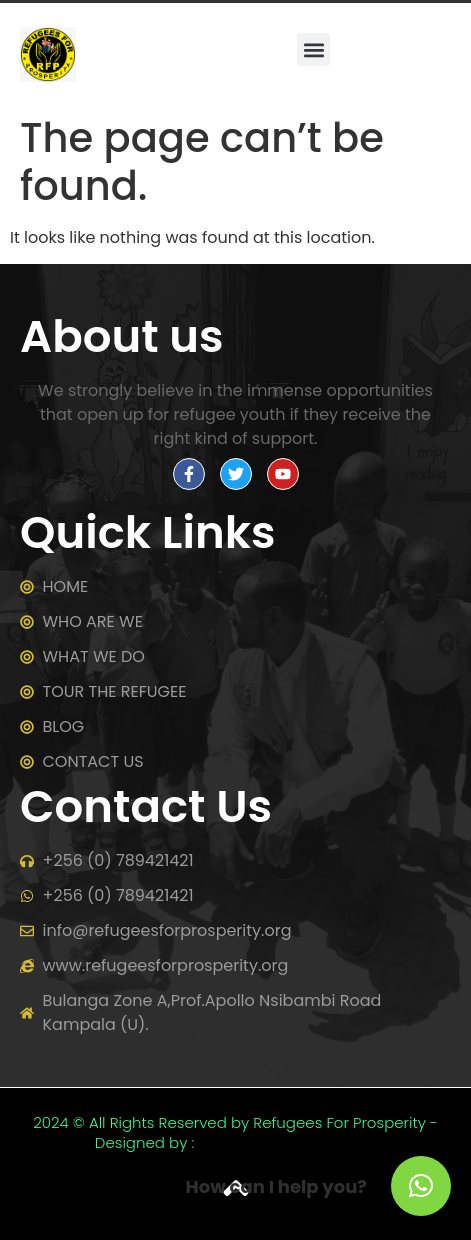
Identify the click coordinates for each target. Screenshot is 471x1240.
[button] (313, 49)
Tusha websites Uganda (287, 1142)
